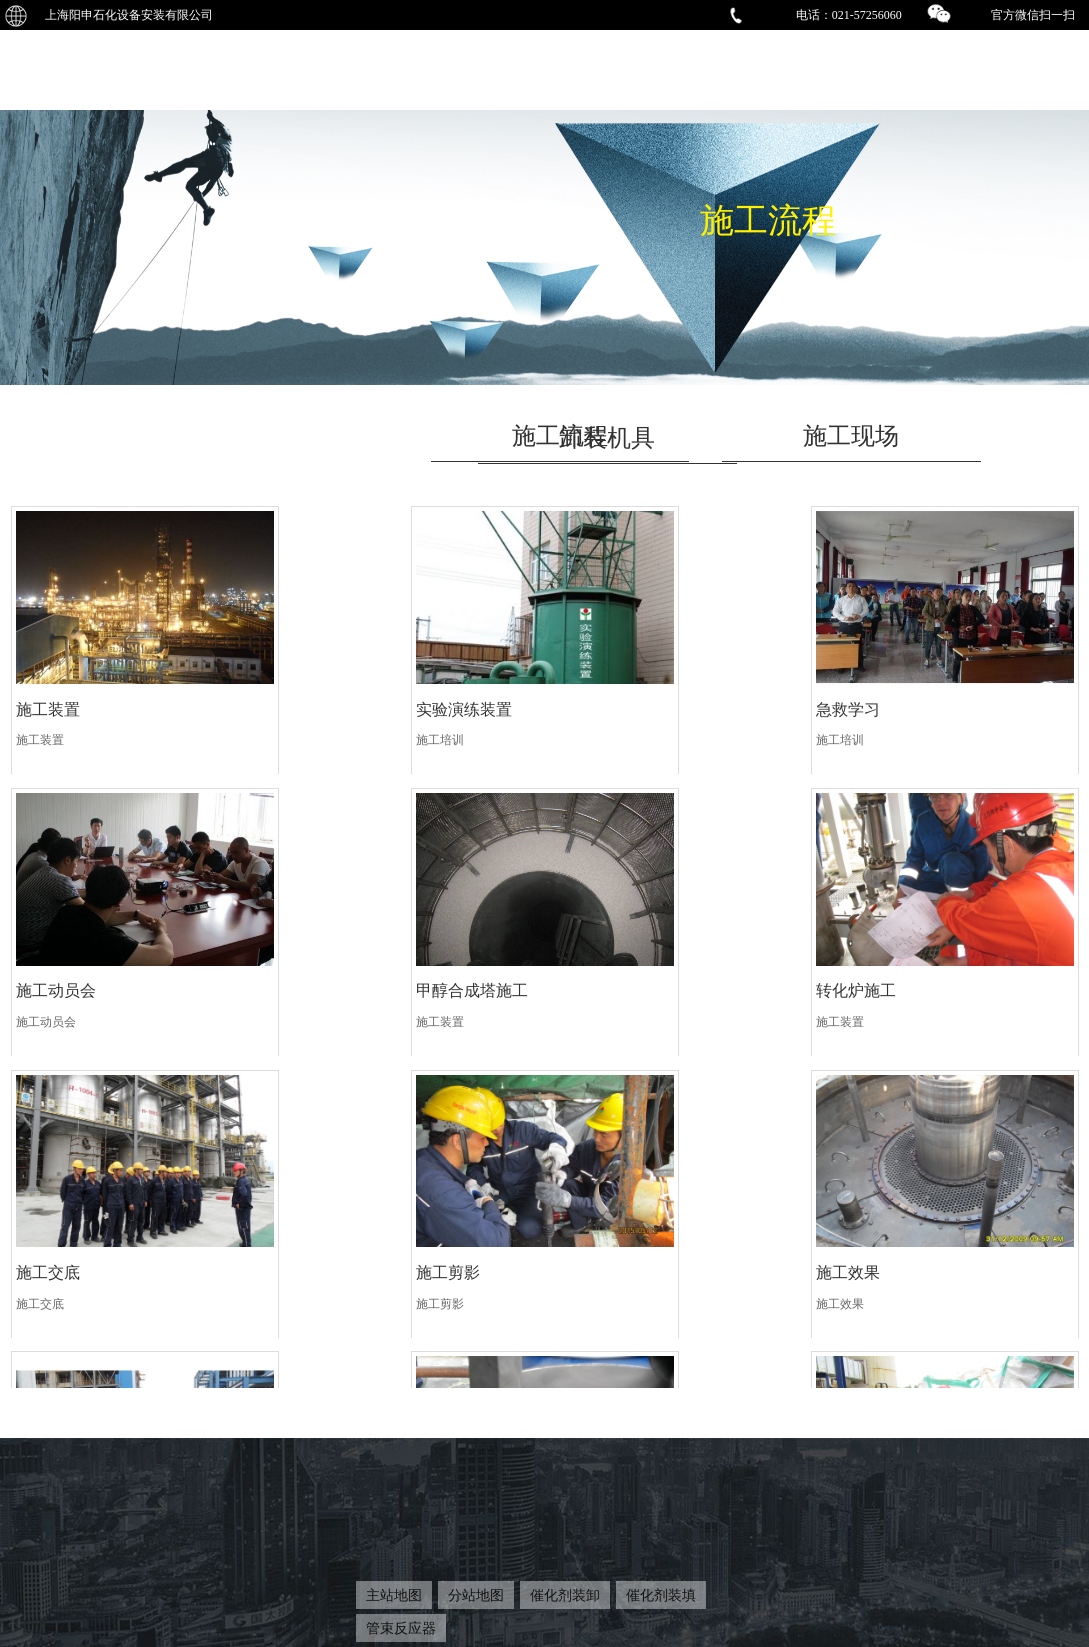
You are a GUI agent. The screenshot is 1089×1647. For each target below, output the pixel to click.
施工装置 (48, 701)
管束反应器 (401, 1628)
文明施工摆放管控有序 (367, 1248)
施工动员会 (868, 701)
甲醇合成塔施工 (72, 975)
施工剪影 (860, 975)
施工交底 (589, 975)
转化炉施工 (327, 975)
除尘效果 (589, 1248)
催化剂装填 (661, 1595)
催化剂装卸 (565, 1595)
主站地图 (394, 1595)
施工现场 (851, 436)
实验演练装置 (335, 701)
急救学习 (589, 701)
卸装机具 (607, 438)
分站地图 (476, 1595)
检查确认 (860, 1248)
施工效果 (48, 1248)
